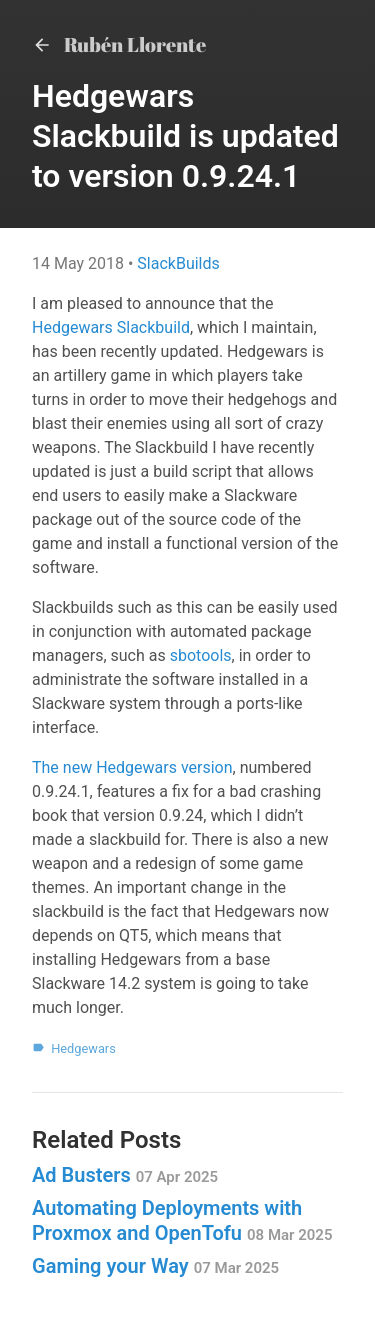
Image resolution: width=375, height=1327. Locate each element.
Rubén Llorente (119, 44)
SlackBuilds (178, 263)
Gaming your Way (155, 1266)
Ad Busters (125, 1175)
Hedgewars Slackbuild (111, 327)
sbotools (201, 655)
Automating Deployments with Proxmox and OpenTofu (182, 1220)
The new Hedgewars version (132, 767)
